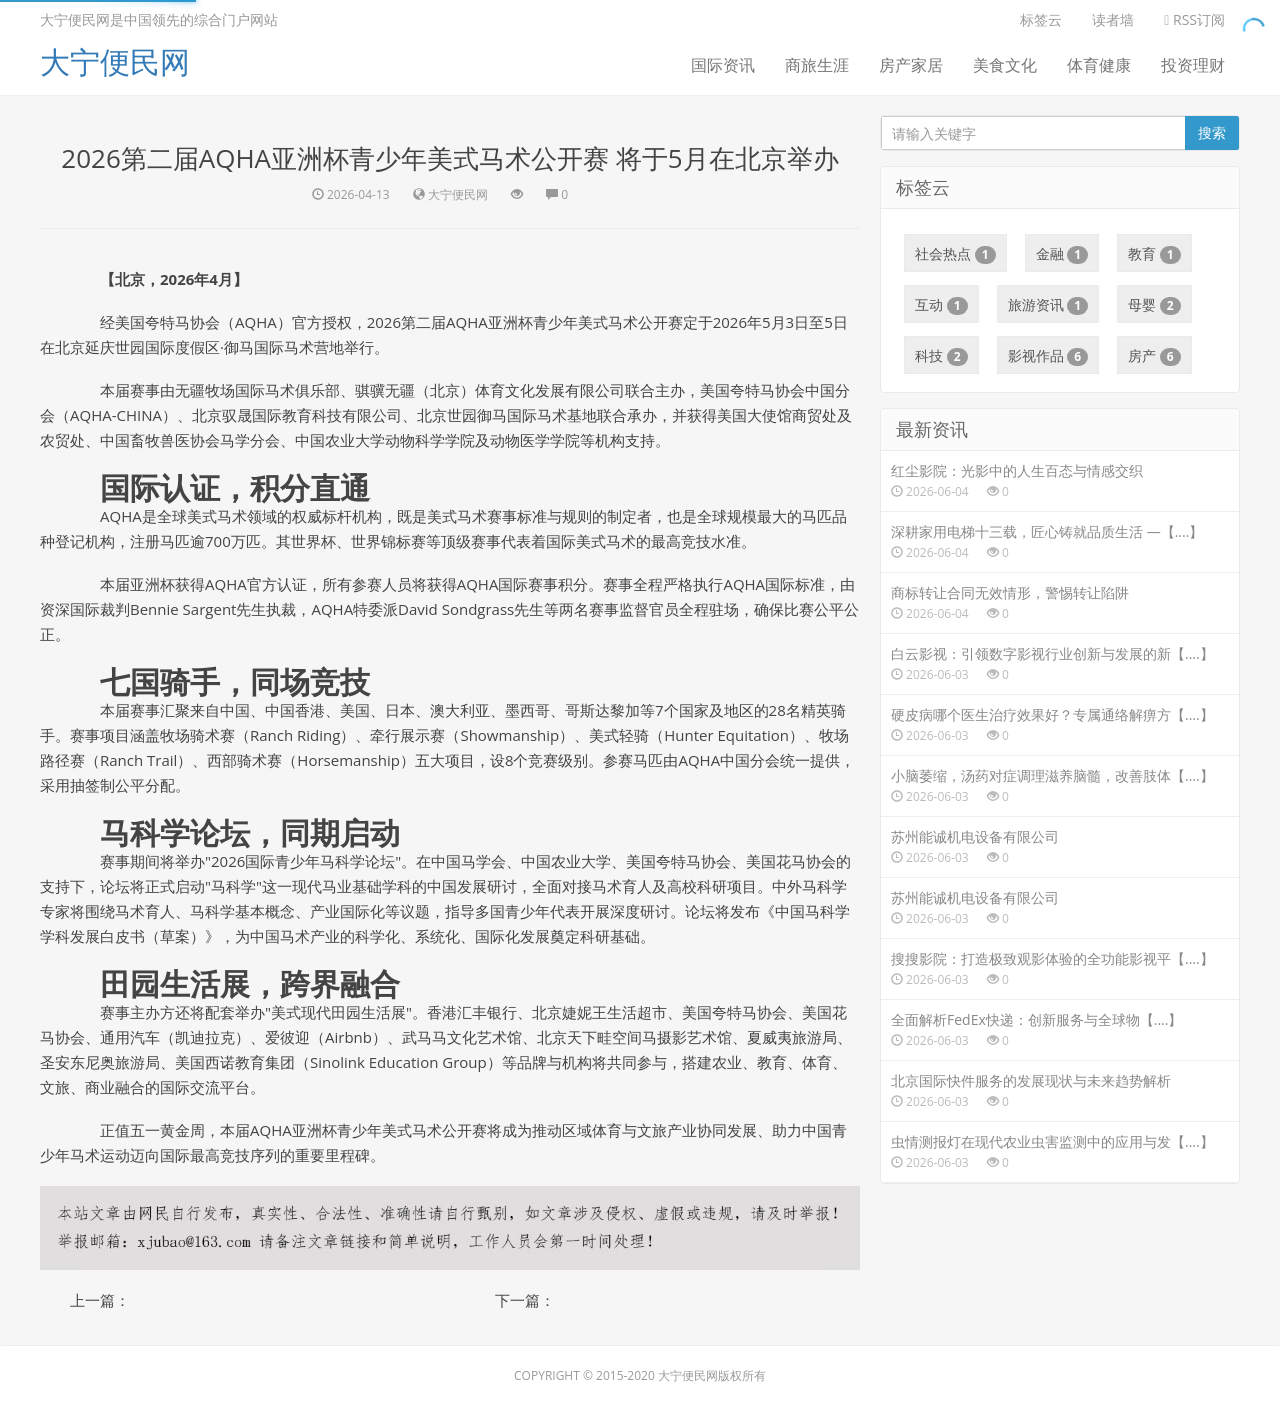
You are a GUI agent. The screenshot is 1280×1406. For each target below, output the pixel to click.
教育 (1154, 254)
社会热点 (955, 254)
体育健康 (1099, 65)
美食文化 (1005, 65)
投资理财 (1193, 65)
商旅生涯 (817, 65)
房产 (1154, 356)
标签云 (1041, 19)
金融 (1062, 254)
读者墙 (1113, 19)
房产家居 (911, 65)
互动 (941, 305)
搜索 (1212, 132)
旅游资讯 (1048, 305)
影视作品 (1048, 356)
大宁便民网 (115, 61)
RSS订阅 (1194, 19)
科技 (941, 356)
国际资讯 (723, 65)
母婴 (1154, 305)
